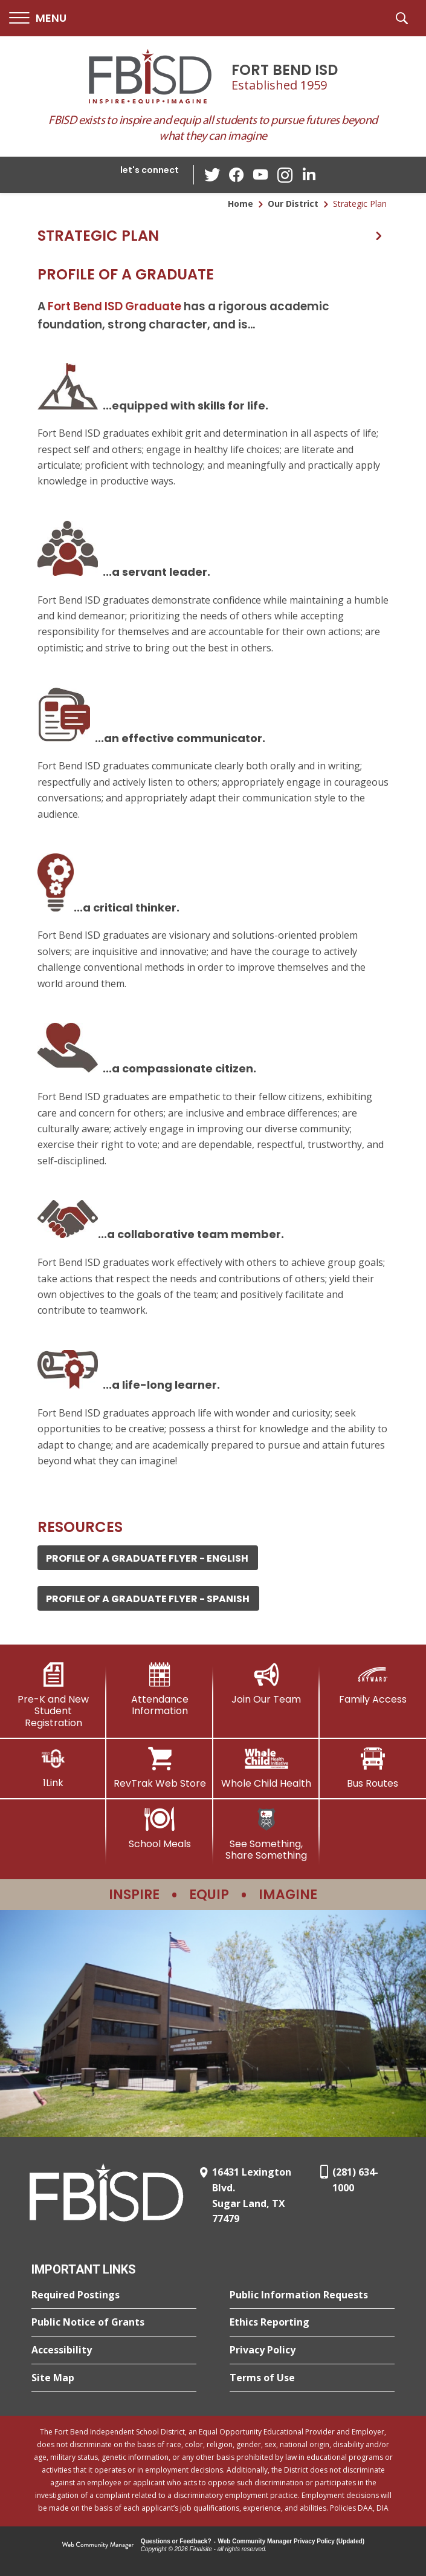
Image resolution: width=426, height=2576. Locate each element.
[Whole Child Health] (266, 1768)
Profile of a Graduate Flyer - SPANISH (148, 1599)
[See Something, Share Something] (266, 1834)
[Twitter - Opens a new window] (212, 174)
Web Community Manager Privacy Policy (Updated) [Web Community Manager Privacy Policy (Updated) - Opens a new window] (291, 2541)
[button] (37, 18)
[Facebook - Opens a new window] (236, 174)
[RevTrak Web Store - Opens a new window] (159, 1768)
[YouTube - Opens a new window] (260, 174)
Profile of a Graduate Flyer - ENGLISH (147, 1558)
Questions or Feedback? (176, 2541)
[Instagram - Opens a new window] (285, 175)
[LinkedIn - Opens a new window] (309, 174)
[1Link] (53, 1768)
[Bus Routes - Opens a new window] (373, 1768)
